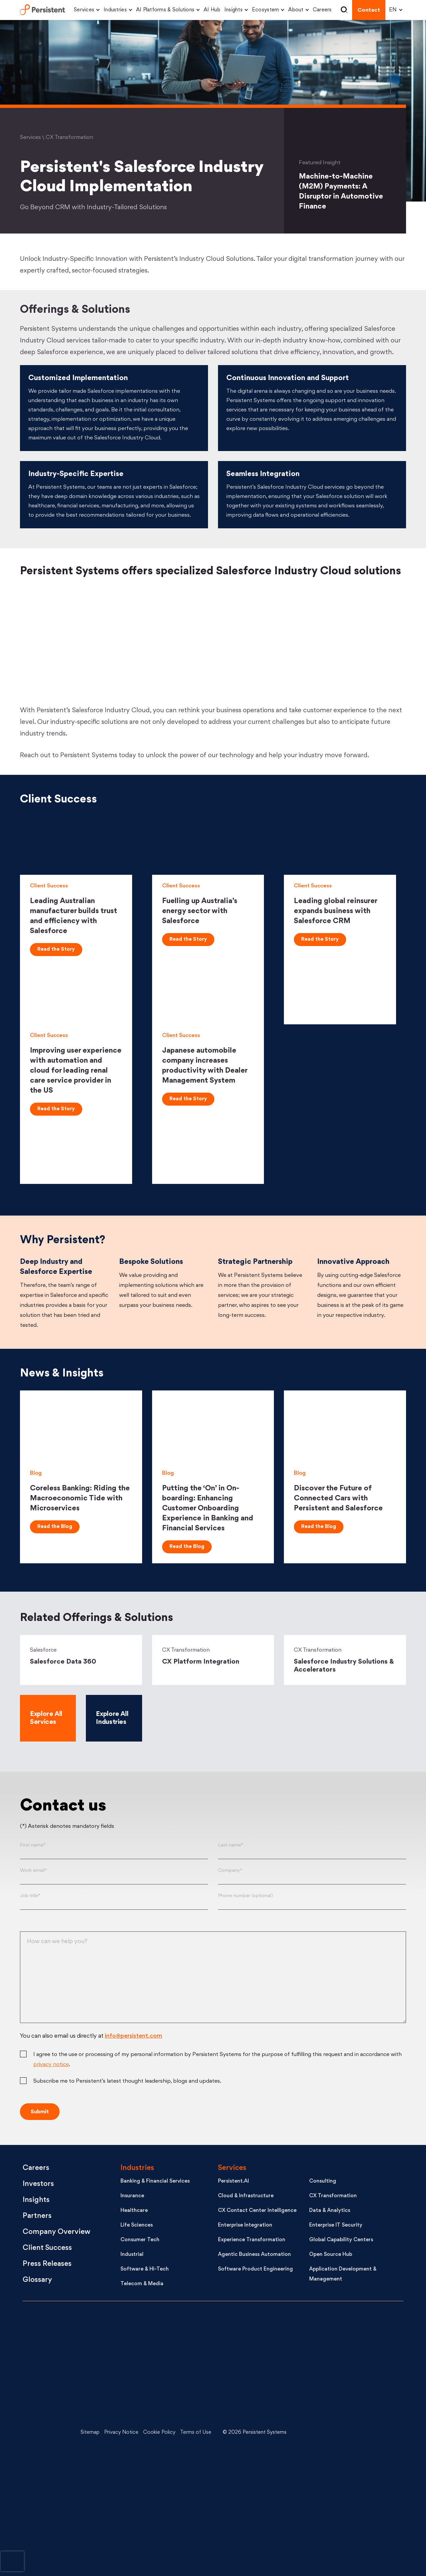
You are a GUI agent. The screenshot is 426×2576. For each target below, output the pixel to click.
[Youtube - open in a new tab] (351, 2432)
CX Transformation (333, 2196)
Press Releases (47, 2264)
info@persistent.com (133, 2036)
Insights (233, 10)
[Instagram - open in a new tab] (351, 2532)
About (295, 10)
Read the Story (56, 949)
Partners (37, 2216)
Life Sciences (136, 2225)
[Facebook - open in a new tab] (351, 2482)
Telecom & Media (141, 2284)
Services (84, 10)
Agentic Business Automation (254, 2254)
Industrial (131, 2254)
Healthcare (134, 2210)
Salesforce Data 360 (63, 1662)
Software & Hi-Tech (144, 2269)
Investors (38, 2184)
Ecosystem (265, 10)
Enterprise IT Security (335, 2225)
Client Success (47, 2248)
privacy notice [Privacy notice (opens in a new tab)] (51, 2064)
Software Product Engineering (255, 2269)
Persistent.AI (233, 2181)
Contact (368, 10)
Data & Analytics (329, 2210)
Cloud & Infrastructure (246, 2196)
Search (343, 10)
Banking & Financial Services (155, 2181)
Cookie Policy (159, 2432)
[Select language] (394, 10)
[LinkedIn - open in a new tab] (351, 2332)
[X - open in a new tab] (351, 2382)
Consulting (322, 2181)
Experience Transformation (251, 2240)
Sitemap (90, 2432)
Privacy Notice (121, 2432)
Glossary (37, 2280)
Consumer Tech (139, 2240)
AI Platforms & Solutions (165, 10)
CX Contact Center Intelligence (257, 2210)
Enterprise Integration (245, 2225)
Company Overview (57, 2232)
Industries (115, 10)
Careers (322, 10)
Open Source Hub (330, 2254)
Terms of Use (195, 2432)
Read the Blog (54, 1526)
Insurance (132, 2196)
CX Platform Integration (200, 1662)
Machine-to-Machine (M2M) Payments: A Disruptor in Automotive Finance (341, 191)
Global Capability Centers (341, 2240)
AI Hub (212, 10)
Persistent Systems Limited (42, 10)
